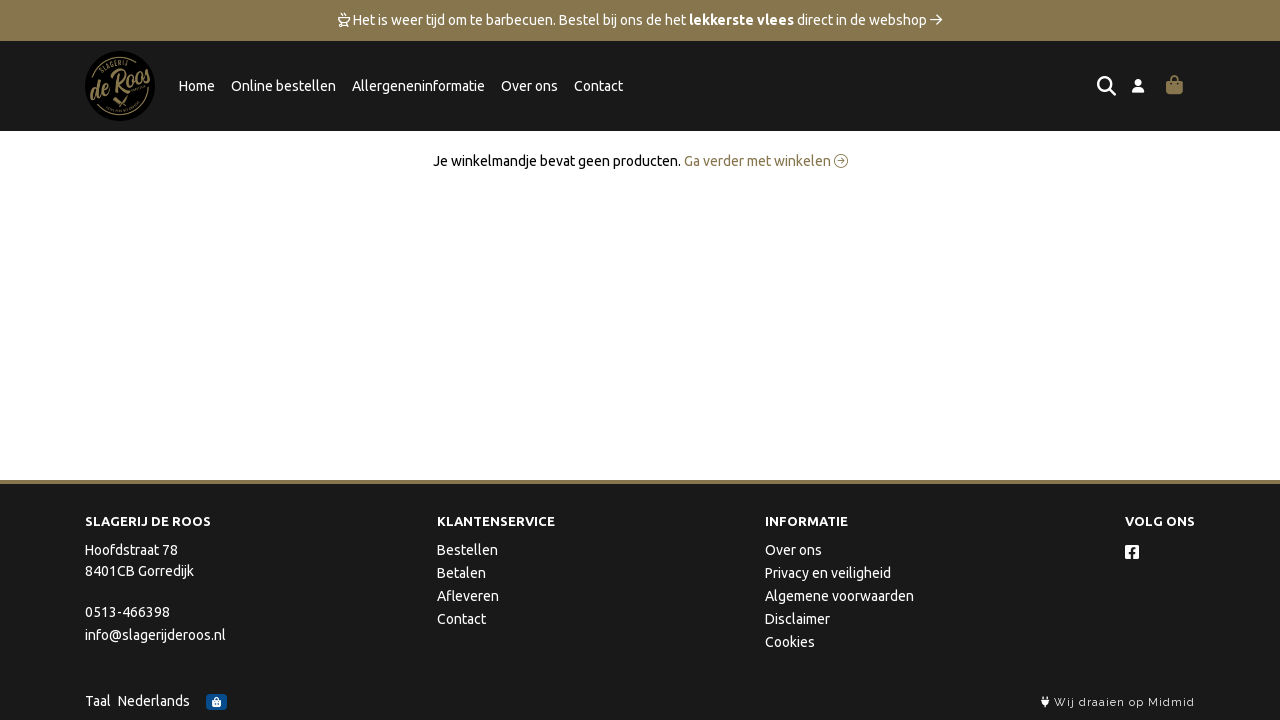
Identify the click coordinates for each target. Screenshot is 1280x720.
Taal (98, 701)
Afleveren (468, 596)
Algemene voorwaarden (839, 596)
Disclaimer (797, 619)
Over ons (529, 86)
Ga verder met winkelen (766, 161)
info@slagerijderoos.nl (155, 635)
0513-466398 (127, 612)
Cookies (790, 642)
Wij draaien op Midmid (1118, 702)
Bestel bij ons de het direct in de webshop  (750, 20)
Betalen (461, 573)
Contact (598, 86)
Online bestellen (283, 86)
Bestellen (467, 550)
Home (197, 86)
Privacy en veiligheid (828, 573)
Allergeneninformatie (418, 86)
